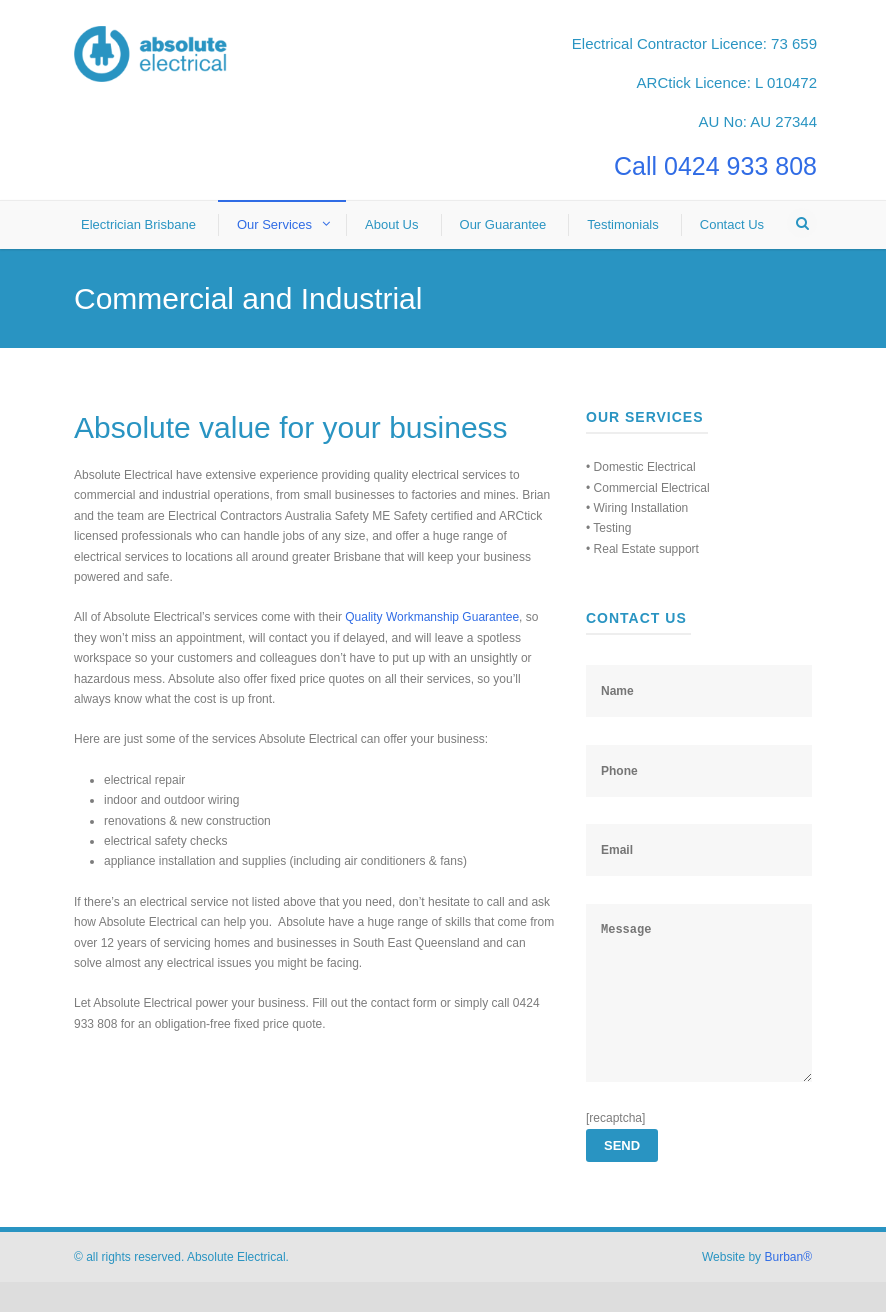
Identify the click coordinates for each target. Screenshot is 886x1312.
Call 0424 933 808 (715, 166)
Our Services (274, 224)
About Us (391, 224)
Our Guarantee (503, 224)
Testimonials (623, 224)
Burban (788, 1287)
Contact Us (732, 224)
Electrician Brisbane (138, 224)
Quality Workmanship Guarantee (432, 617)
